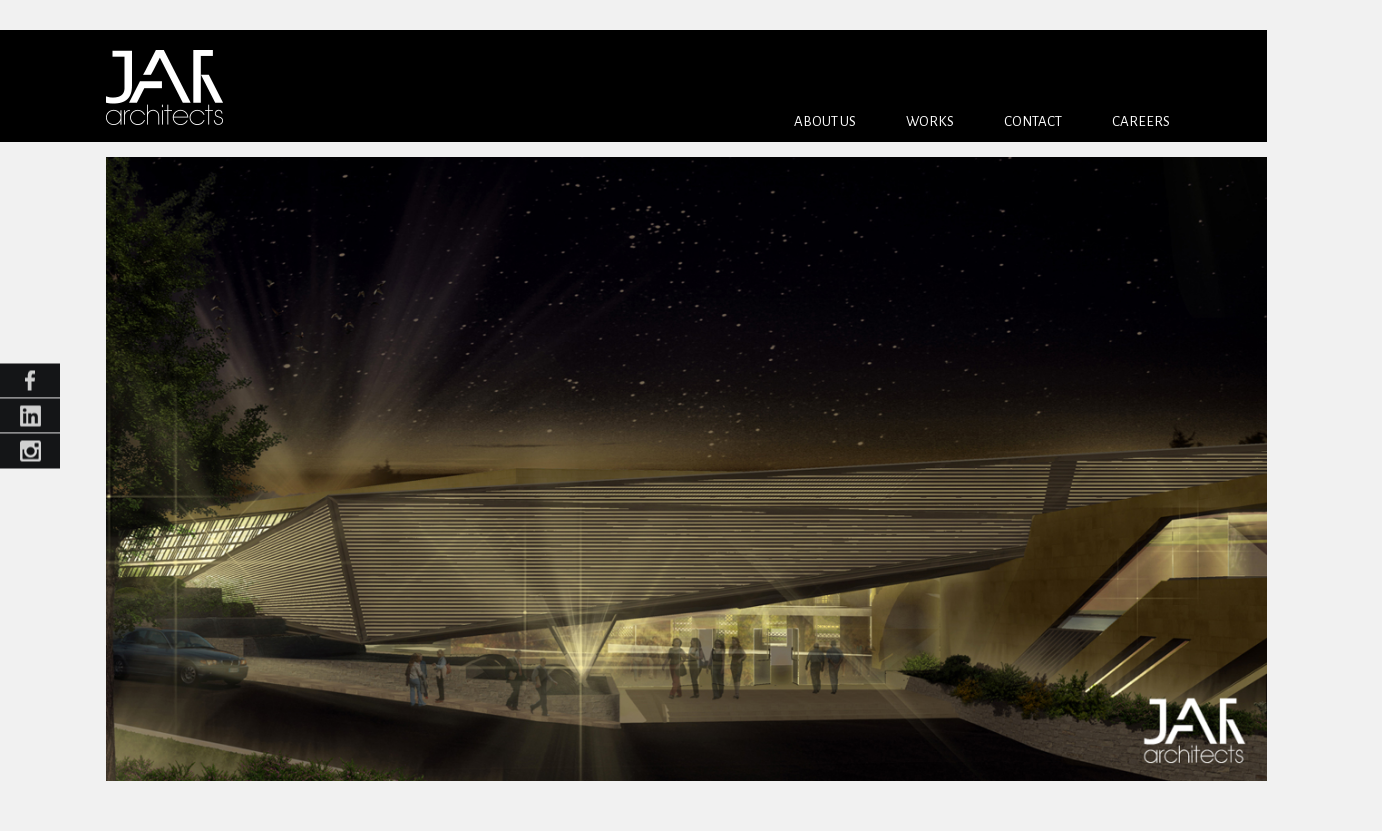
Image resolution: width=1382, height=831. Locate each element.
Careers (1141, 121)
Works (930, 121)
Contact (1033, 121)
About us (825, 121)
